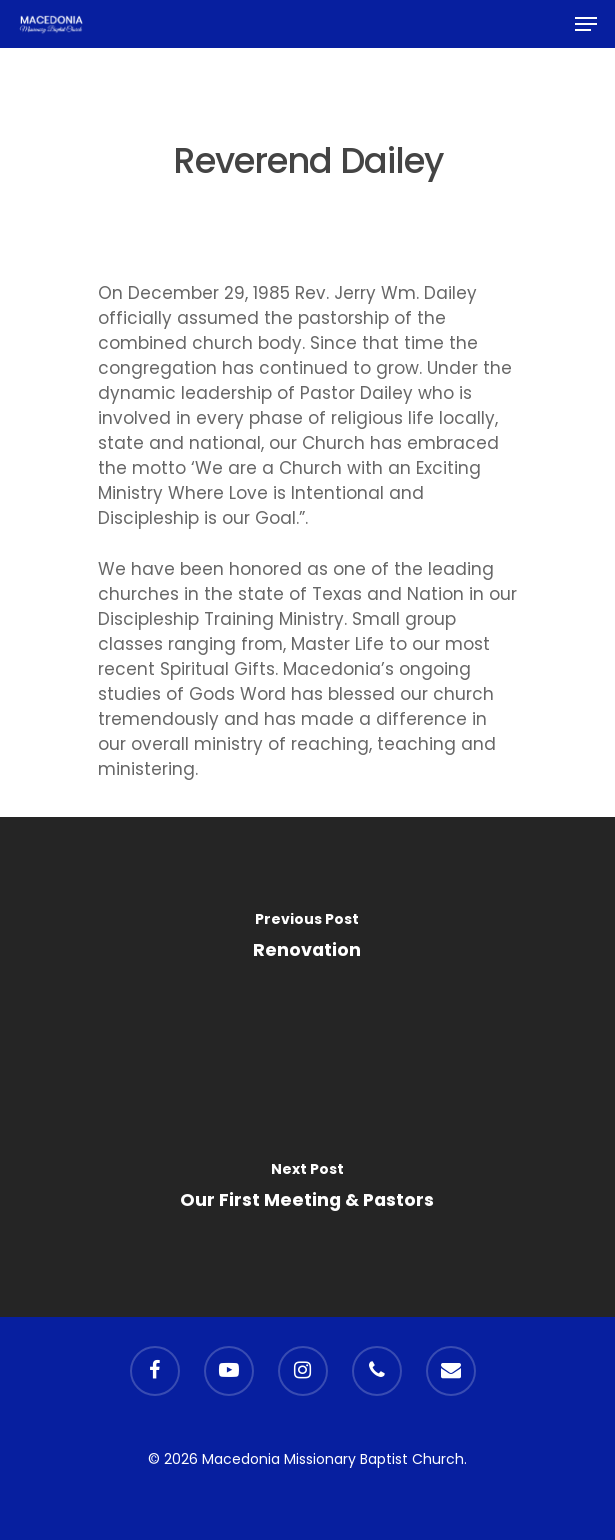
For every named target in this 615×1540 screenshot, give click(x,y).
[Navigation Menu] (586, 24)
